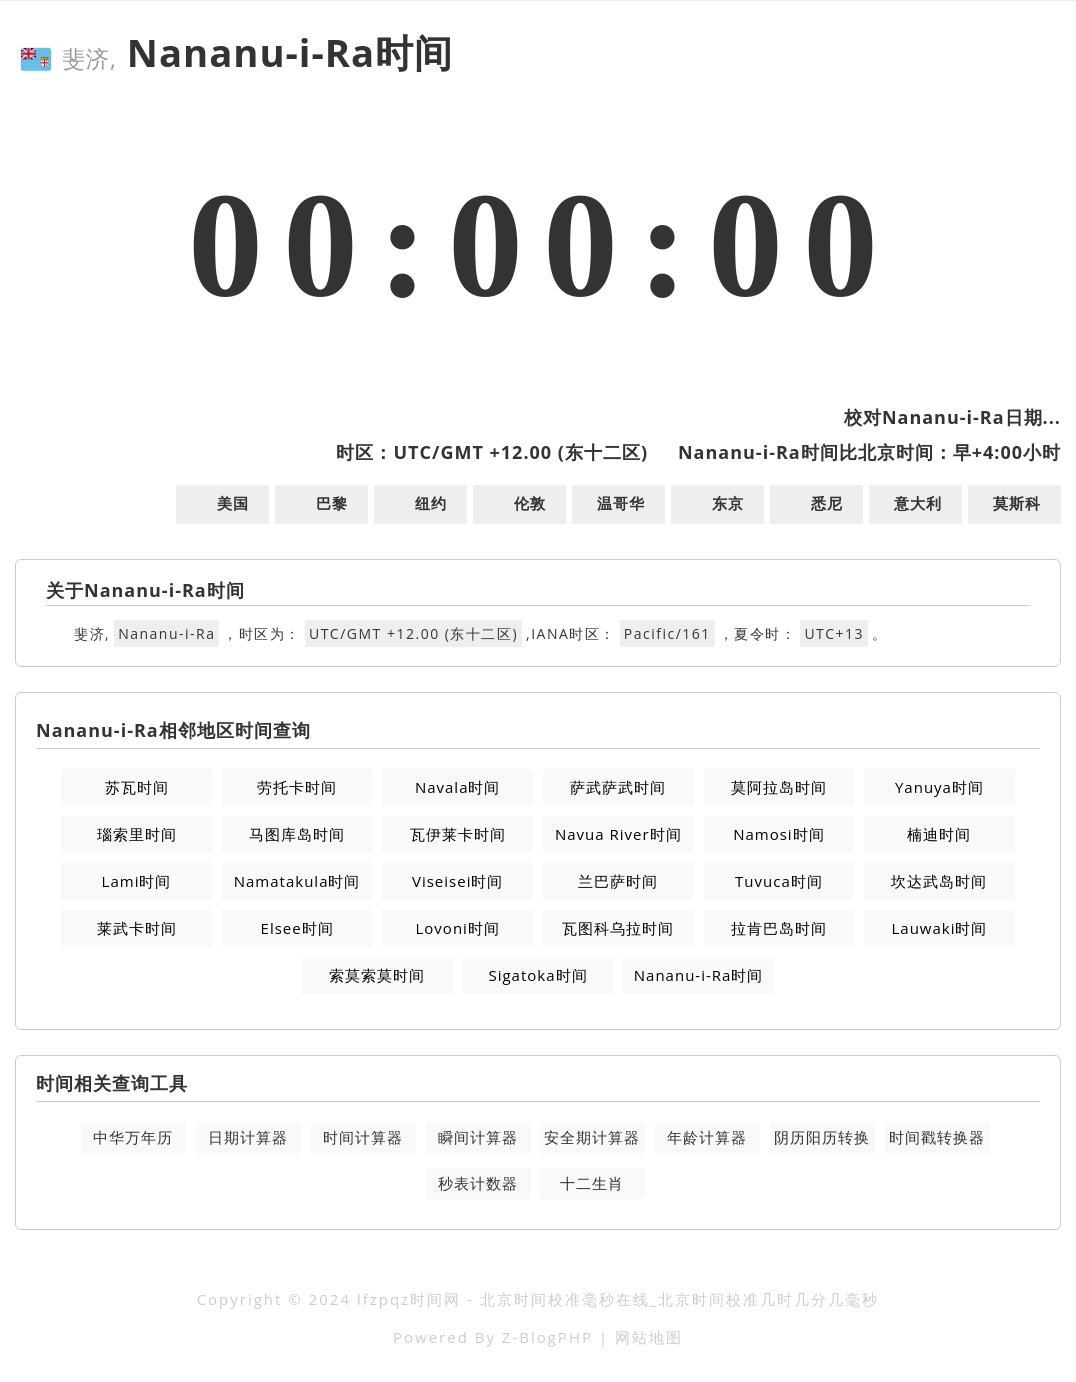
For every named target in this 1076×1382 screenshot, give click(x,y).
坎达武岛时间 (939, 881)
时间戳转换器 (937, 1137)
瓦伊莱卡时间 (458, 834)
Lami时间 (137, 881)
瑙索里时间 (137, 834)
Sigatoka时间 (537, 975)
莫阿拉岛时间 (779, 787)
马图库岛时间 (297, 834)
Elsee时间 (297, 928)
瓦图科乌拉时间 (618, 928)
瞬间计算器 (478, 1137)
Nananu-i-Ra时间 (699, 975)
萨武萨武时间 (618, 787)
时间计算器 (363, 1137)
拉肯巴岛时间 (779, 928)
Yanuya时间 (939, 787)
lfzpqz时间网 (409, 1299)
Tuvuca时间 (779, 881)
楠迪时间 (939, 834)
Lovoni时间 (458, 928)
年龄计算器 (707, 1137)
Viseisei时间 (457, 881)
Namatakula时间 (297, 881)
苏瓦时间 (137, 787)
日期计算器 (248, 1137)
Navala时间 (458, 787)
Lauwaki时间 (939, 928)
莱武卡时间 (137, 928)
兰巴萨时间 (618, 881)
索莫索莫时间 (377, 975)
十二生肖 (592, 1183)
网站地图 (649, 1337)
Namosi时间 (778, 834)
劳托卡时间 (297, 787)
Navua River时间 (618, 834)
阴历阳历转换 (822, 1137)
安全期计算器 (592, 1137)
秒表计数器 (478, 1183)
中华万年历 (133, 1137)
